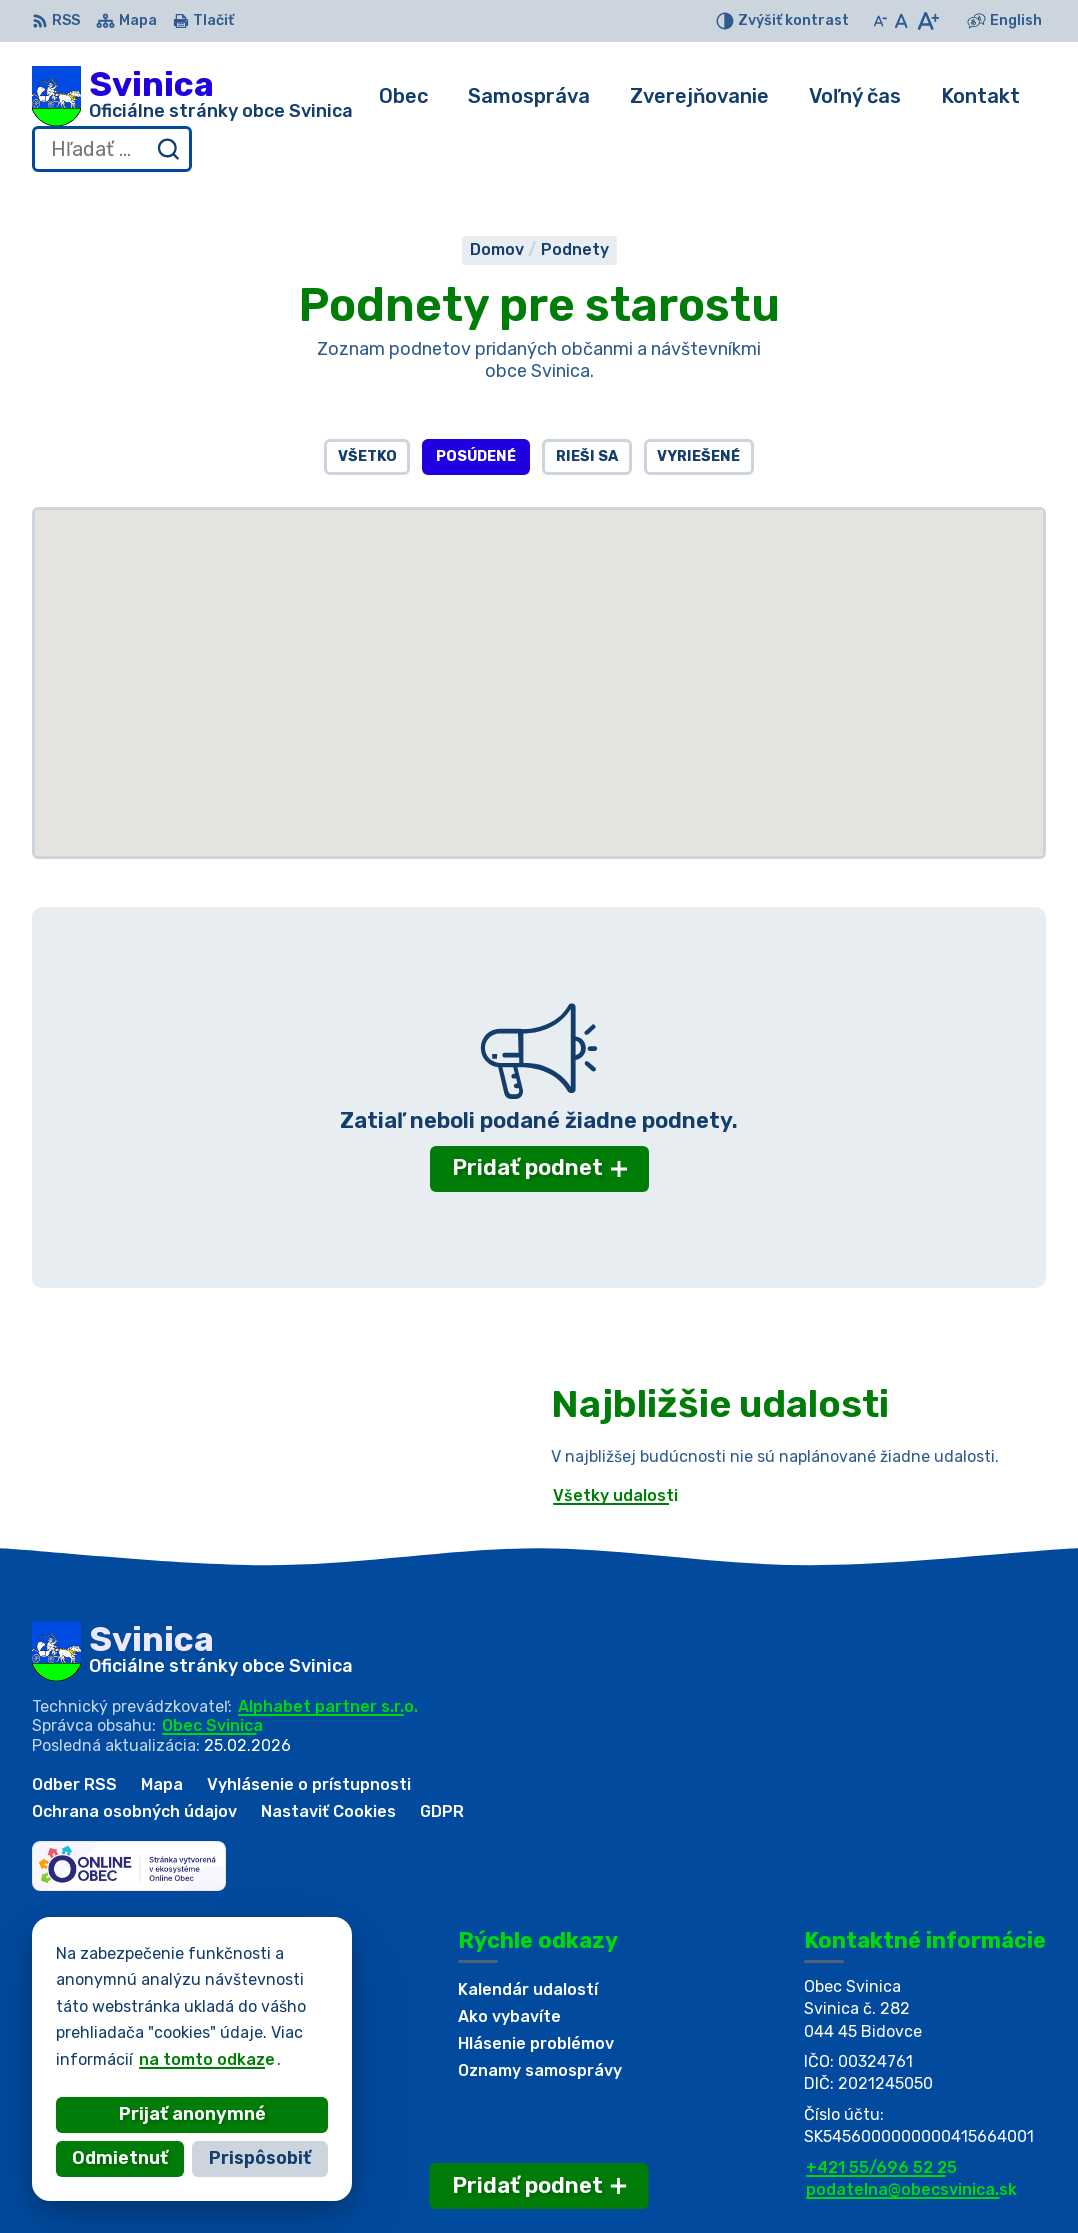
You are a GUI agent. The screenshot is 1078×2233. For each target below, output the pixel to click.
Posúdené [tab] (476, 456)
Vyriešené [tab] (698, 456)
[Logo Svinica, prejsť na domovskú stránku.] (192, 96)
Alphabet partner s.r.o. (328, 1706)
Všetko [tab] (367, 456)
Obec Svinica (212, 1725)
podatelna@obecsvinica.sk (911, 2189)
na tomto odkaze (207, 2059)
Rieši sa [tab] (587, 456)
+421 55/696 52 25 (881, 2167)
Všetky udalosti (615, 1495)
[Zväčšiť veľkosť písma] (927, 21)
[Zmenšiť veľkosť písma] (880, 21)
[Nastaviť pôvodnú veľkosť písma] (901, 21)
